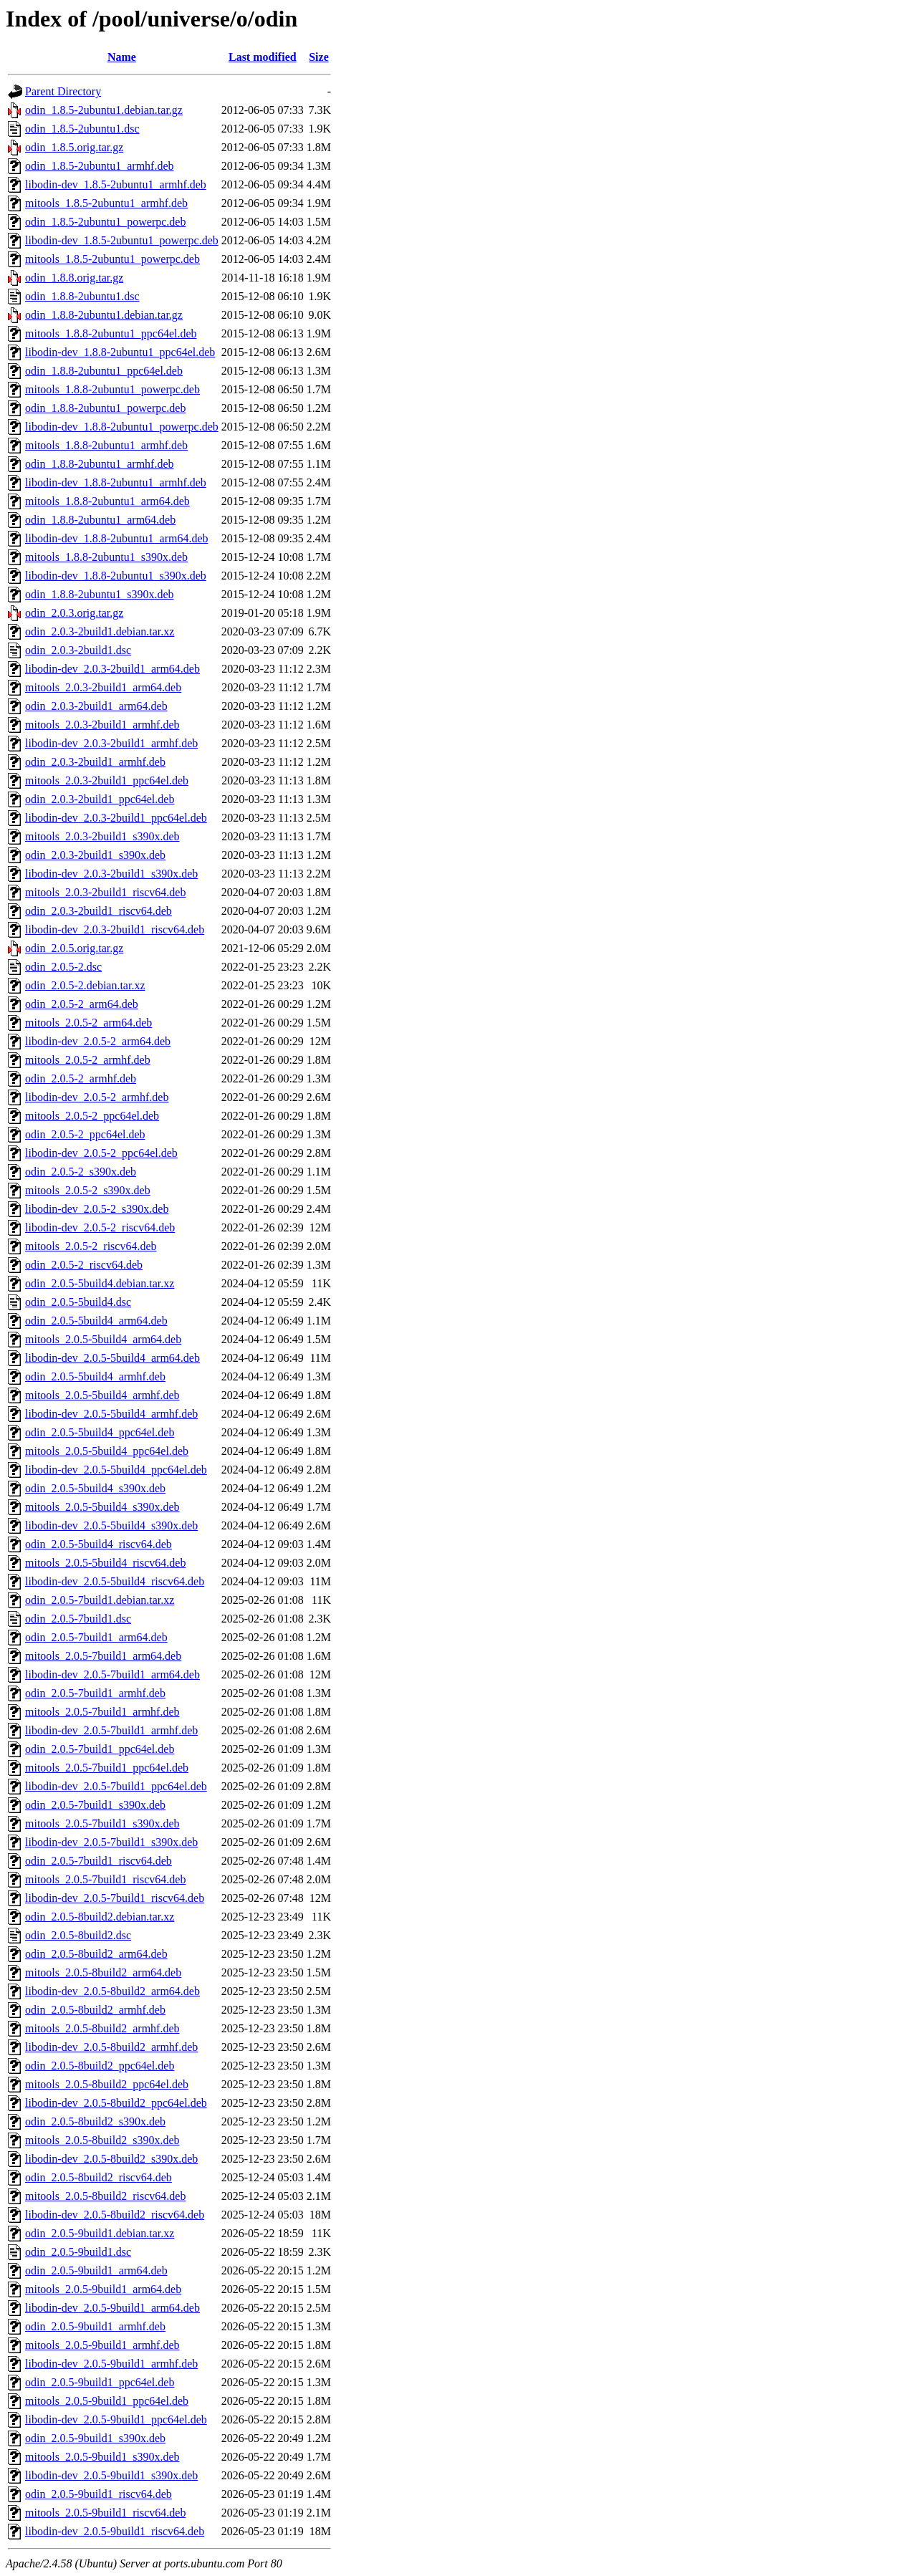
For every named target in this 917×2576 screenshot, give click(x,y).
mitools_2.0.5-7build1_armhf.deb (102, 1712)
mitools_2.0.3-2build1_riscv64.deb (105, 892)
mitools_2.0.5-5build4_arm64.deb (103, 1339)
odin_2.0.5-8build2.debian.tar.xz (99, 1917)
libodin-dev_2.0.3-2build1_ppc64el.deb (116, 818)
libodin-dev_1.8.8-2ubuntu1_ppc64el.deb (120, 352)
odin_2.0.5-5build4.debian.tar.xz (99, 1283)
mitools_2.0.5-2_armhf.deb (87, 1060)
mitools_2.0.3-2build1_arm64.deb (103, 687)
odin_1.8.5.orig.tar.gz (74, 147)
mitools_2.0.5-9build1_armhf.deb (102, 2345)
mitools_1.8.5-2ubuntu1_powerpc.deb (112, 259)
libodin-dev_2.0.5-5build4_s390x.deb (111, 1525)
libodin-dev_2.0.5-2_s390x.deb (96, 1209)
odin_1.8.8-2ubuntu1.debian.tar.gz (104, 315)
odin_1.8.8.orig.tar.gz (74, 277)
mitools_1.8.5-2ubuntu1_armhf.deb (106, 203)
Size (319, 57)
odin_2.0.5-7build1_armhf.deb (95, 1693)
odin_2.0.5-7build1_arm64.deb (96, 1637)
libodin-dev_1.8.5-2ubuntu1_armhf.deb (115, 184)
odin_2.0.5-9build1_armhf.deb (95, 2326)
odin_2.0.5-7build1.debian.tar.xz (99, 1600)
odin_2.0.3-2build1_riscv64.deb (98, 911)
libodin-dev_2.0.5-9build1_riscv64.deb (114, 2531)
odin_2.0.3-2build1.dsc (78, 650)
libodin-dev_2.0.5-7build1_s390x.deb (111, 1842)
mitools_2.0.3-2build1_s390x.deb (102, 836)
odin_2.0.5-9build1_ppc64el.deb (99, 2382)
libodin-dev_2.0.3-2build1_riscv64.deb (114, 929)
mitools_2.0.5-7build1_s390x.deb (102, 1823)
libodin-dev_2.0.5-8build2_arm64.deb (112, 1991)
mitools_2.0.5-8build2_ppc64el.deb (106, 2084)
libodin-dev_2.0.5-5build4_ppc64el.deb (116, 1470)
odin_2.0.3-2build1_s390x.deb (95, 855)
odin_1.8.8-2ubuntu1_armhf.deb (99, 464)
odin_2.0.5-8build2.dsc (78, 1935)
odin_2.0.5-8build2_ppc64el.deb (99, 2066)
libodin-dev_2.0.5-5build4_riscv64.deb (114, 1581)
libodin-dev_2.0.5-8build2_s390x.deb (111, 2159)
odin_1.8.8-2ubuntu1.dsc (82, 296)
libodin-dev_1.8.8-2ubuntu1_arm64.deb (116, 538)
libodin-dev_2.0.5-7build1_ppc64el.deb (116, 1786)
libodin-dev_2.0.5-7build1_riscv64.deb (114, 1898)
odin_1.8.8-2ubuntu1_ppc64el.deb (104, 371)
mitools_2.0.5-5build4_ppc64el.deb (106, 1451)
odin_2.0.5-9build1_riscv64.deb (98, 2494)
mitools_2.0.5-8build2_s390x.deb (102, 2140)
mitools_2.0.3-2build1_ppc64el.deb (106, 780)
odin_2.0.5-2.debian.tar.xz (85, 985)
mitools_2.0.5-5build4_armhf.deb (102, 1395)
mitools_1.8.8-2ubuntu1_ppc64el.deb (111, 333)
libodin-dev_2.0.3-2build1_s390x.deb (111, 874)
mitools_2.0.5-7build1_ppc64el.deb (106, 1768)
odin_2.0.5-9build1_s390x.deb (95, 2438)
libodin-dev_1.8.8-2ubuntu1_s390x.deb (115, 575)
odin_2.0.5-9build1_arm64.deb (96, 2270)
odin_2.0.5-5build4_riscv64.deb (98, 1544)
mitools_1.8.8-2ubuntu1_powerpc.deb (112, 389)
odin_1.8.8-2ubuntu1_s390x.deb (99, 594)
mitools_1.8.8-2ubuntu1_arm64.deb (107, 501)
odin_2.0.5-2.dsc (63, 967)
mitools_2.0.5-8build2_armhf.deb (102, 2028)
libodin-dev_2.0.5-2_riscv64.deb (100, 1227)
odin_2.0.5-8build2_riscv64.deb (98, 2177)
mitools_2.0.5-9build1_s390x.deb (102, 2457)
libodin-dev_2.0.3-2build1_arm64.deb (112, 669)
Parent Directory (63, 91)
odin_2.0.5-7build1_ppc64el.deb (99, 1749)
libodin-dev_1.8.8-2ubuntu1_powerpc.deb (122, 426)
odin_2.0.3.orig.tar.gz (74, 613)
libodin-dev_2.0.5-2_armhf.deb (96, 1097)
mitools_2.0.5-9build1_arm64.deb (103, 2289)
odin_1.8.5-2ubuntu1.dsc (82, 128)
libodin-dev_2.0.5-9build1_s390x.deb (111, 2475)
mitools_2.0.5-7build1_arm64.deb (103, 1656)
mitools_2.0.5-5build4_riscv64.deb (105, 1563)
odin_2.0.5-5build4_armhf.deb (95, 1376)
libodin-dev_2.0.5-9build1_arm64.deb (112, 2308)
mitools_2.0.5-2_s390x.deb (87, 1190)
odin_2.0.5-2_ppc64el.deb (85, 1134)
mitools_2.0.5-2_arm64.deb (88, 1023)
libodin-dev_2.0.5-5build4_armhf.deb (111, 1414)
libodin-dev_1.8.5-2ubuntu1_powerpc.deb (122, 240)
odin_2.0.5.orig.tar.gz (74, 948)
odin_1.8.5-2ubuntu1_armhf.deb (99, 166)
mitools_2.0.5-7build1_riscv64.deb (105, 1879)
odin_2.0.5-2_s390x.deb (80, 1172)
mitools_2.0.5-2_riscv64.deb (91, 1246)
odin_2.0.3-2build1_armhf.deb (95, 762)
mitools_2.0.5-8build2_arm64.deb (103, 1972)
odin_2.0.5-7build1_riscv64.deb (98, 1861)
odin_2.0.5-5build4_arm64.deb (96, 1321)
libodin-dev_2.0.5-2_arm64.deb (98, 1041)
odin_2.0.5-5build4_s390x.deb (95, 1488)
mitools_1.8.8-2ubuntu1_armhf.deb (106, 445)
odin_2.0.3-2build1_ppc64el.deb (99, 799)
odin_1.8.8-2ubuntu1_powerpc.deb (105, 408)
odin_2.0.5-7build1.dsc (78, 1619)
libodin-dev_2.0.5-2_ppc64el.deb (101, 1153)
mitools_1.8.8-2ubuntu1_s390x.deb (106, 557)
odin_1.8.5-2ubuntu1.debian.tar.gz (104, 110)
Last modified (263, 57)
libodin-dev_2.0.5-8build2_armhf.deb (111, 2047)
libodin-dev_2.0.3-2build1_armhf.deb (111, 743)
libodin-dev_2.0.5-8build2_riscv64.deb (114, 2215)
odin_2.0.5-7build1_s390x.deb (95, 1805)
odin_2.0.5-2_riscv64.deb (84, 1265)
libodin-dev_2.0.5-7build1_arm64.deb (112, 1674)
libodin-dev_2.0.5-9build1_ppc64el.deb (116, 2419)
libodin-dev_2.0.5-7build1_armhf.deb (111, 1730)
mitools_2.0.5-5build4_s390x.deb (102, 1507)
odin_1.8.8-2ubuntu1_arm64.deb (100, 520)
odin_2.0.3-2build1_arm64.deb (96, 706)
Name (121, 57)
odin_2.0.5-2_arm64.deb (81, 1004)
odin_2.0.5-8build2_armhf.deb (95, 2010)
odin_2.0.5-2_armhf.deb (80, 1078)
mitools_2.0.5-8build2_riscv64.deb (105, 2196)
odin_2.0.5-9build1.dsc (78, 2252)
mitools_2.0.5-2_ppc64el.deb (92, 1116)
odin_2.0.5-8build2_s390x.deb (95, 2121)
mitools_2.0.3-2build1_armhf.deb (102, 725)
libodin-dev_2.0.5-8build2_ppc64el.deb (116, 2103)
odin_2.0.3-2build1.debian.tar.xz (99, 631)
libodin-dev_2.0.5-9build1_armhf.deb (111, 2364)
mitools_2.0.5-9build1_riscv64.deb (105, 2513)
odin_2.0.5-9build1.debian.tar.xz (99, 2233)
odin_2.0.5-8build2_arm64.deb (96, 1954)
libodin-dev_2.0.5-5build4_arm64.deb (112, 1358)
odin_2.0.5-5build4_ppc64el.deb (99, 1432)
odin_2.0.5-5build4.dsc (78, 1302)
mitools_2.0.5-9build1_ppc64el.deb (106, 2401)
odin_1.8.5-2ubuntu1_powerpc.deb (105, 222)
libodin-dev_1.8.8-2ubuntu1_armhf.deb (115, 482)
